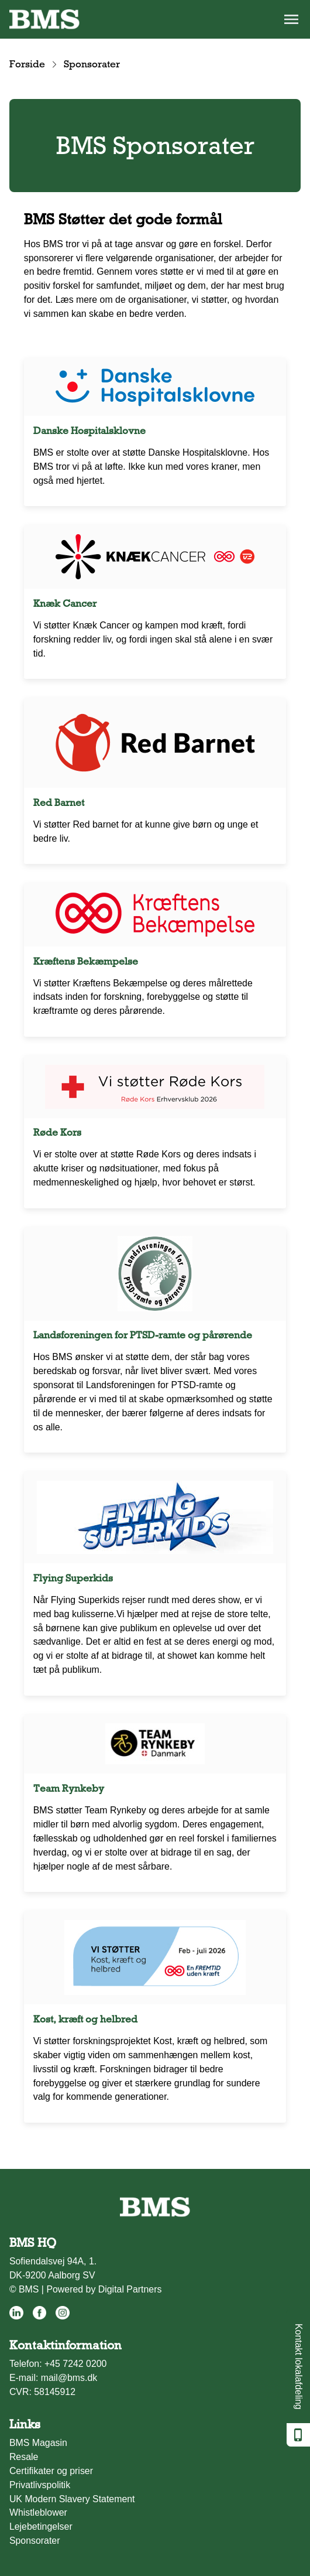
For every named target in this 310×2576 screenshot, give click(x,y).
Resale (23, 2457)
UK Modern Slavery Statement (72, 2499)
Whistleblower (38, 2512)
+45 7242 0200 (75, 2364)
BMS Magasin (38, 2443)
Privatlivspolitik (39, 2485)
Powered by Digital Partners (103, 2289)
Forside (27, 63)
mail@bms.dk (69, 2378)
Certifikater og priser (51, 2471)
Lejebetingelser (41, 2526)
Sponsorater (34, 2541)
